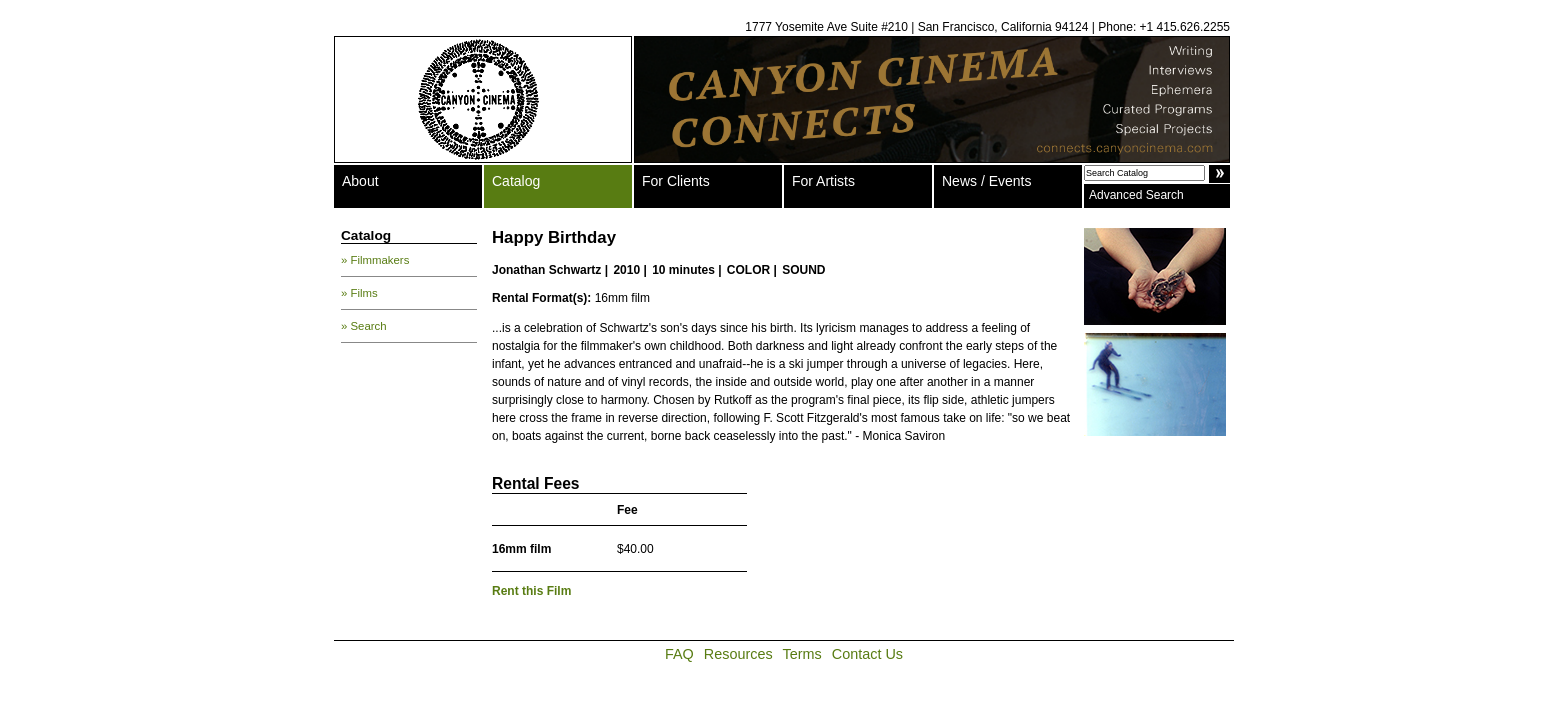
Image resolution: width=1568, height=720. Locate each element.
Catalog (516, 181)
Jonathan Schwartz (546, 270)
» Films (359, 293)
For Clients (676, 181)
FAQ (679, 654)
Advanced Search (1136, 195)
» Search (364, 326)
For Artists (823, 181)
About (360, 181)
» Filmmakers (375, 260)
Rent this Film (531, 591)
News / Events (986, 181)
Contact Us (867, 654)
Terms (802, 654)
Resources (738, 654)
